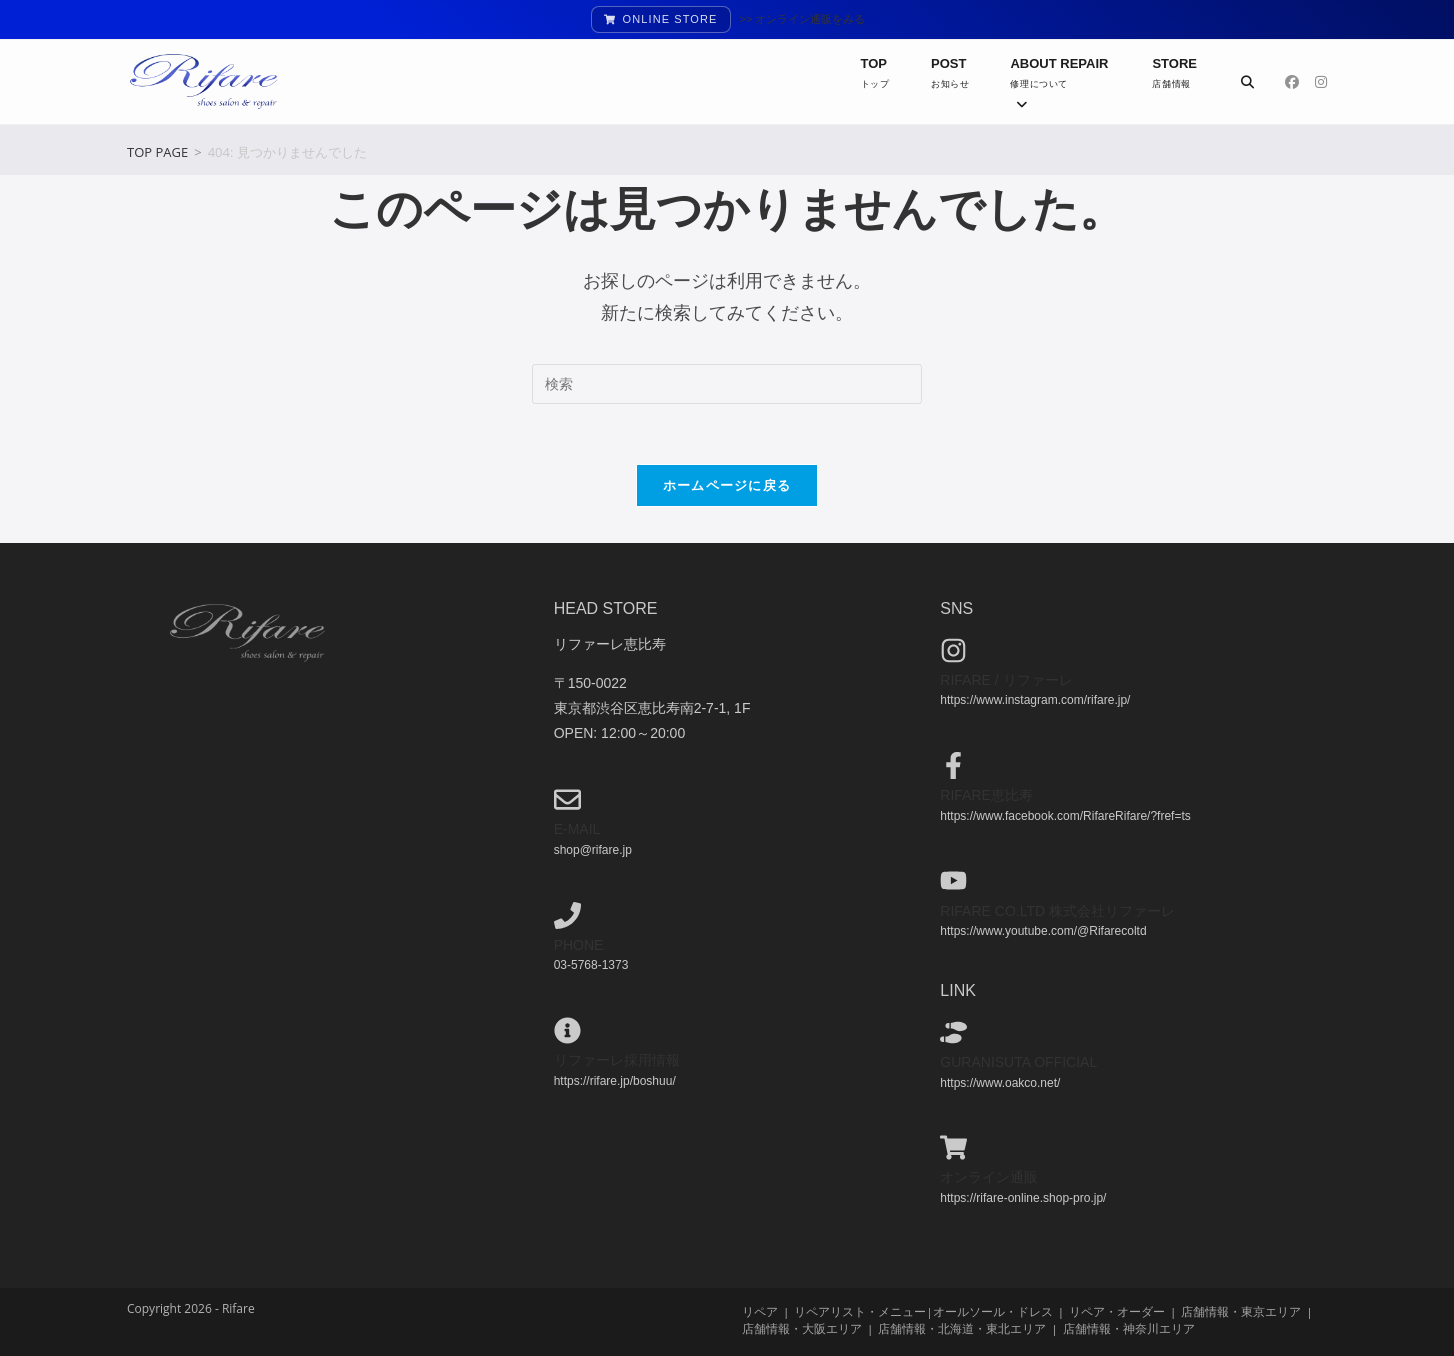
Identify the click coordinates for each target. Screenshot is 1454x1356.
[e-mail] (567, 799)
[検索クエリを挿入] (727, 384)
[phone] (567, 915)
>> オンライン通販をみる (803, 19)
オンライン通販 (989, 1177)
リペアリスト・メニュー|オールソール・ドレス (923, 1311)
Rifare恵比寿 (986, 795)
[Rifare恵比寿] (953, 765)
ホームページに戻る (727, 485)
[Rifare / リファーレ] (953, 650)
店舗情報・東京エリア (1241, 1311)
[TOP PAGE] (157, 152)
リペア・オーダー (1117, 1311)
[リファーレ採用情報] (567, 1030)
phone (579, 945)
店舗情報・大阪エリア (802, 1328)
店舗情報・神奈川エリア (1129, 1328)
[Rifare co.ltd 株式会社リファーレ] (953, 880)
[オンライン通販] (953, 1147)
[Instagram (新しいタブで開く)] (1321, 82)
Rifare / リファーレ (1006, 680)
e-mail (577, 829)
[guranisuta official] (953, 1032)
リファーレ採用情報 (617, 1060)
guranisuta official (1018, 1062)
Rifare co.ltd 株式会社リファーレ (1057, 911)
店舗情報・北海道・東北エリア (962, 1328)
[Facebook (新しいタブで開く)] (1292, 82)
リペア (760, 1311)
